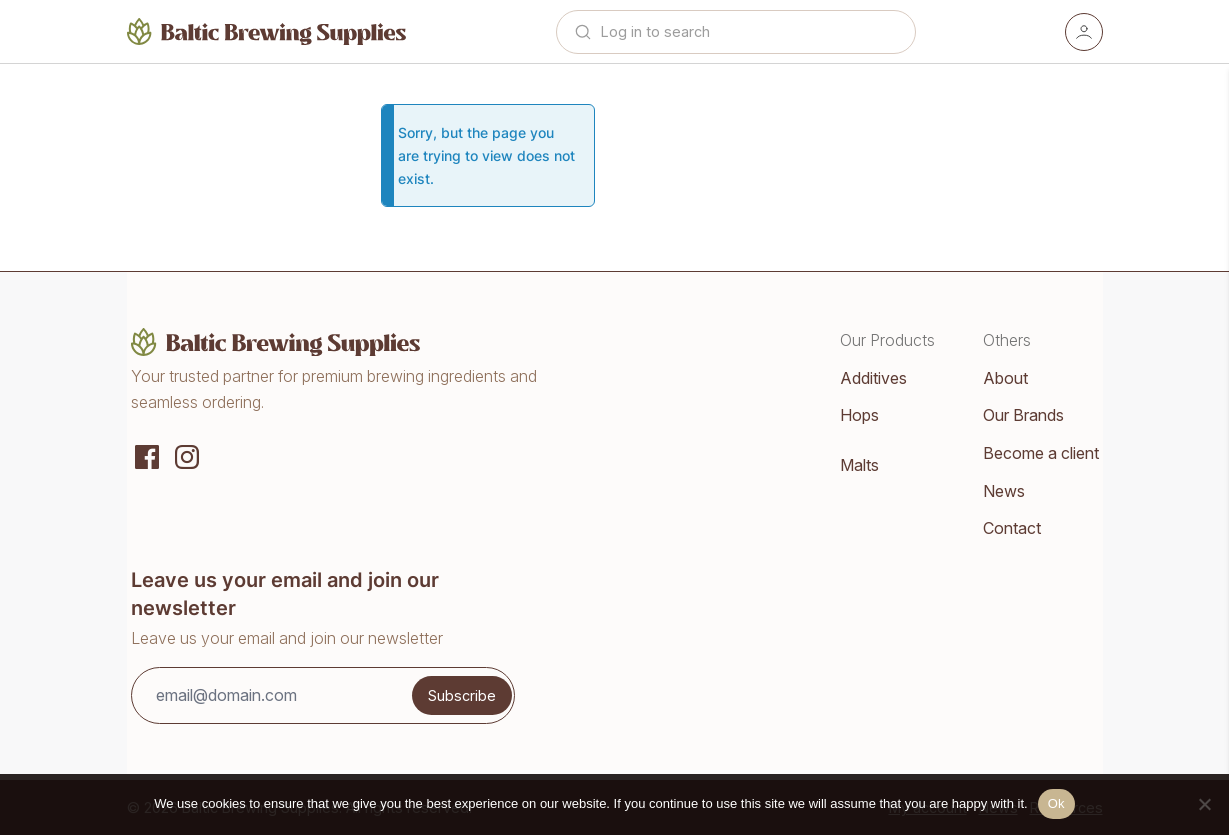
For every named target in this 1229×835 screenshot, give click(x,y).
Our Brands (1023, 415)
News (1004, 491)
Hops (859, 415)
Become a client (1041, 453)
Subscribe (462, 695)
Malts (859, 465)
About (1005, 378)
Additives (873, 378)
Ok (1056, 803)
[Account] (1084, 32)
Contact (1012, 528)
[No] (1204, 804)
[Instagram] (187, 455)
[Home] (267, 31)
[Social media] (147, 455)
